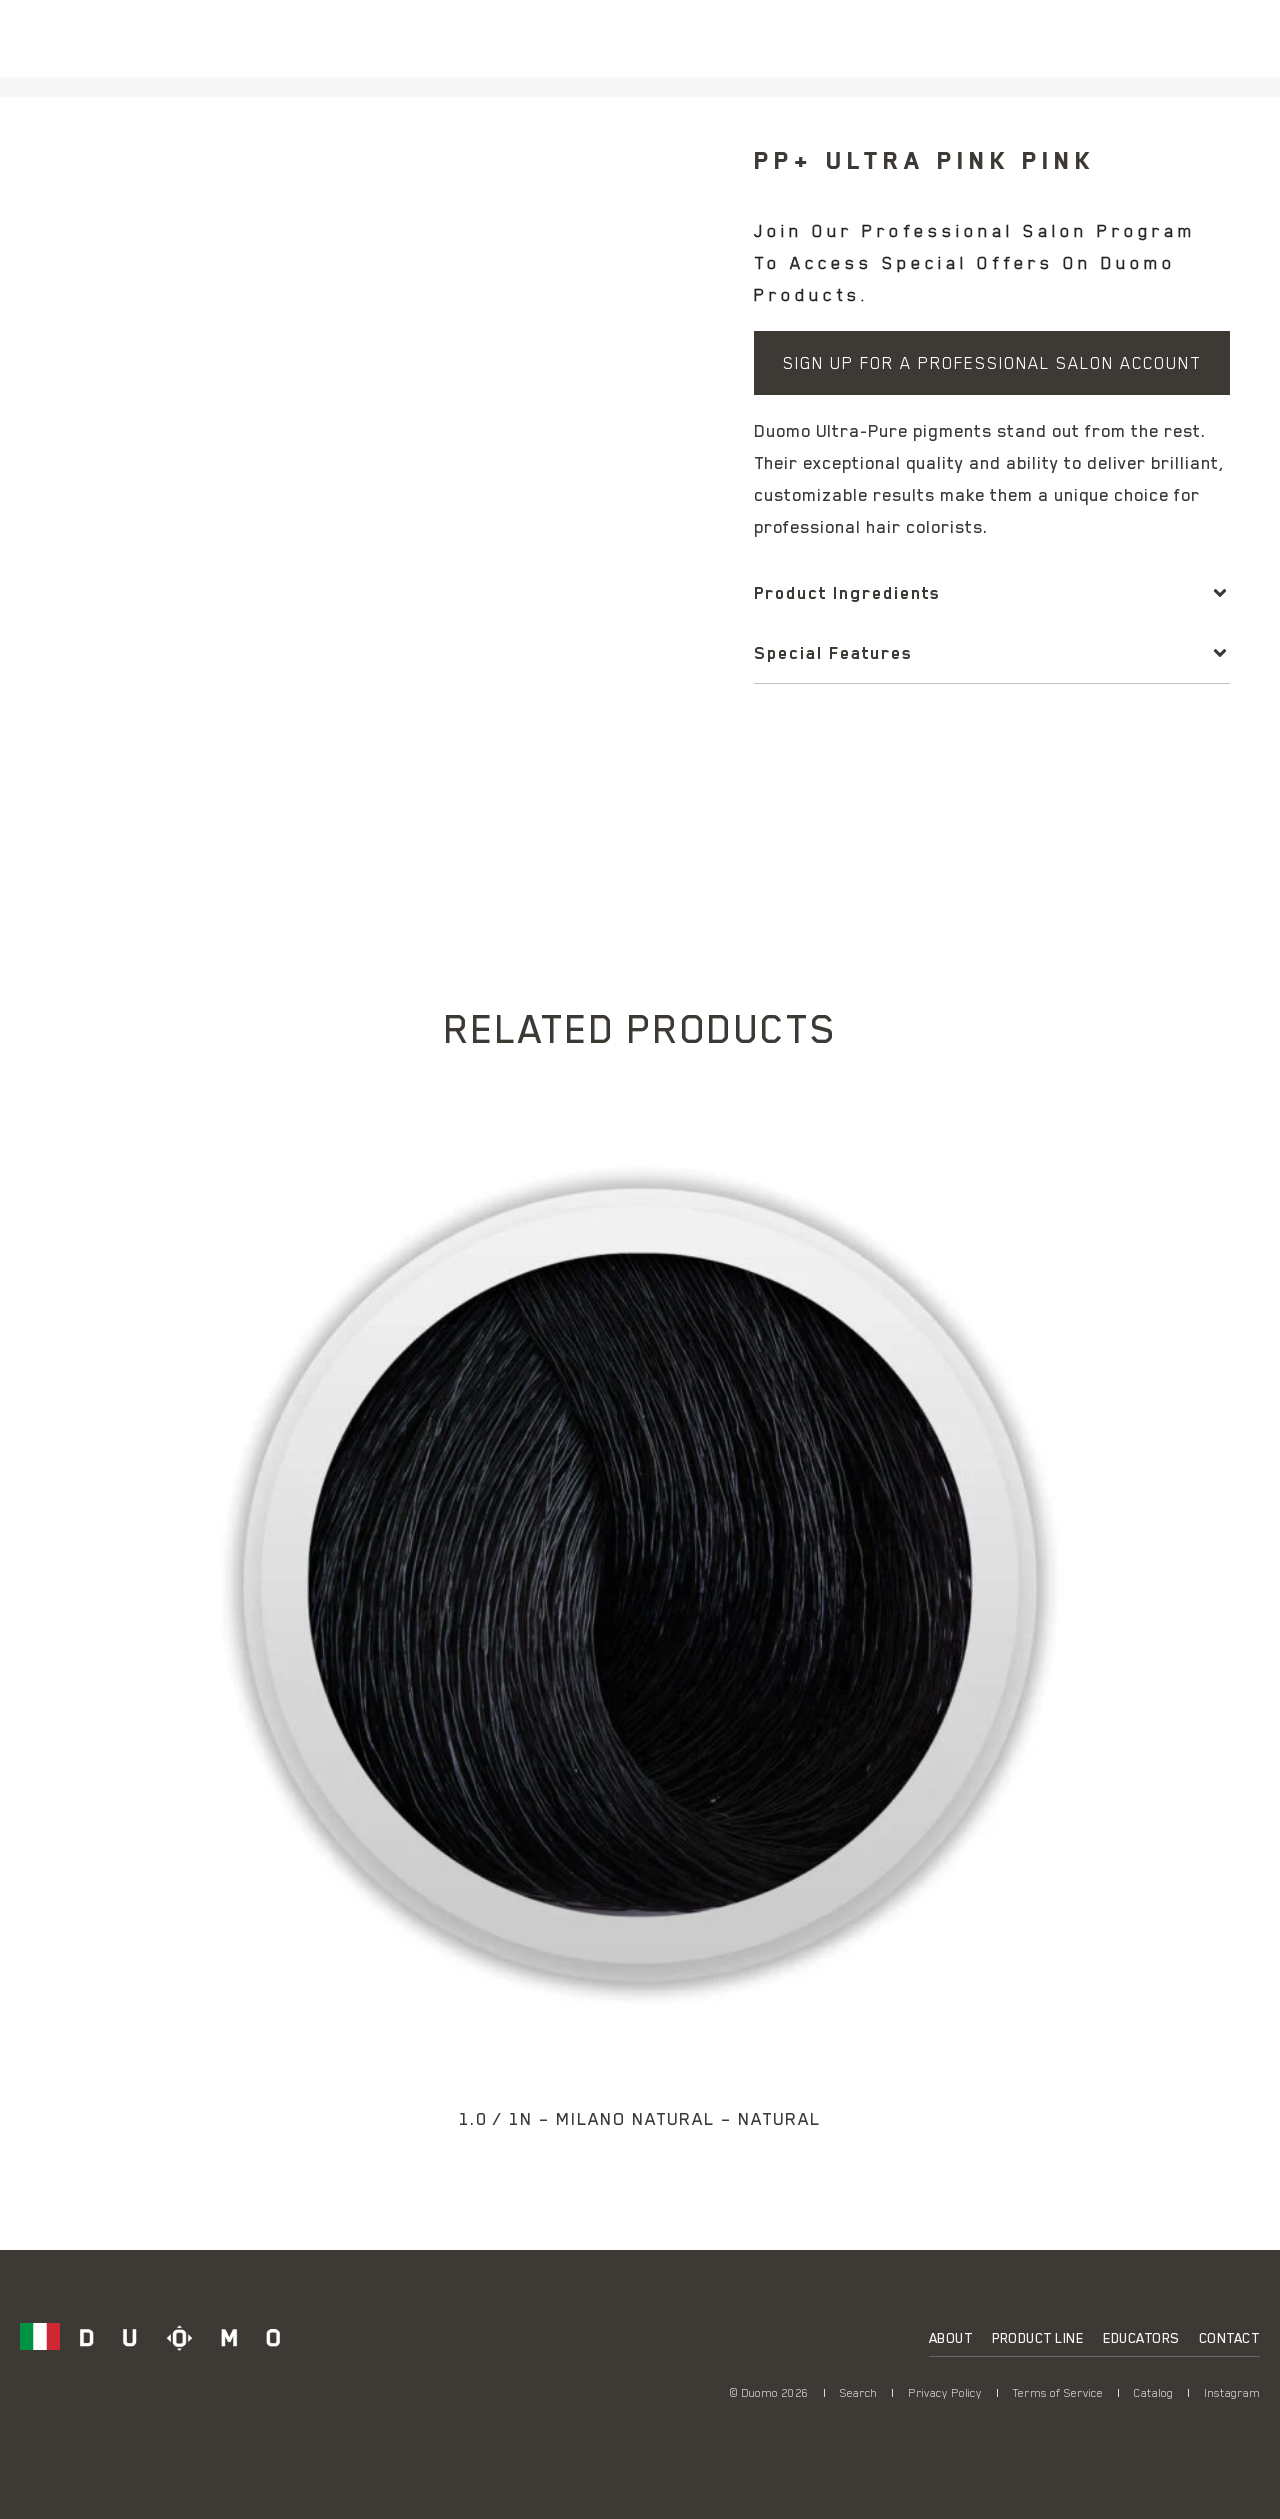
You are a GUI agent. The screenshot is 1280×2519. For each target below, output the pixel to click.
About (951, 2338)
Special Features (833, 653)
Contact (1229, 2338)
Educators (1141, 2338)
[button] (992, 593)
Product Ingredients (847, 593)
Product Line (1037, 2338)
